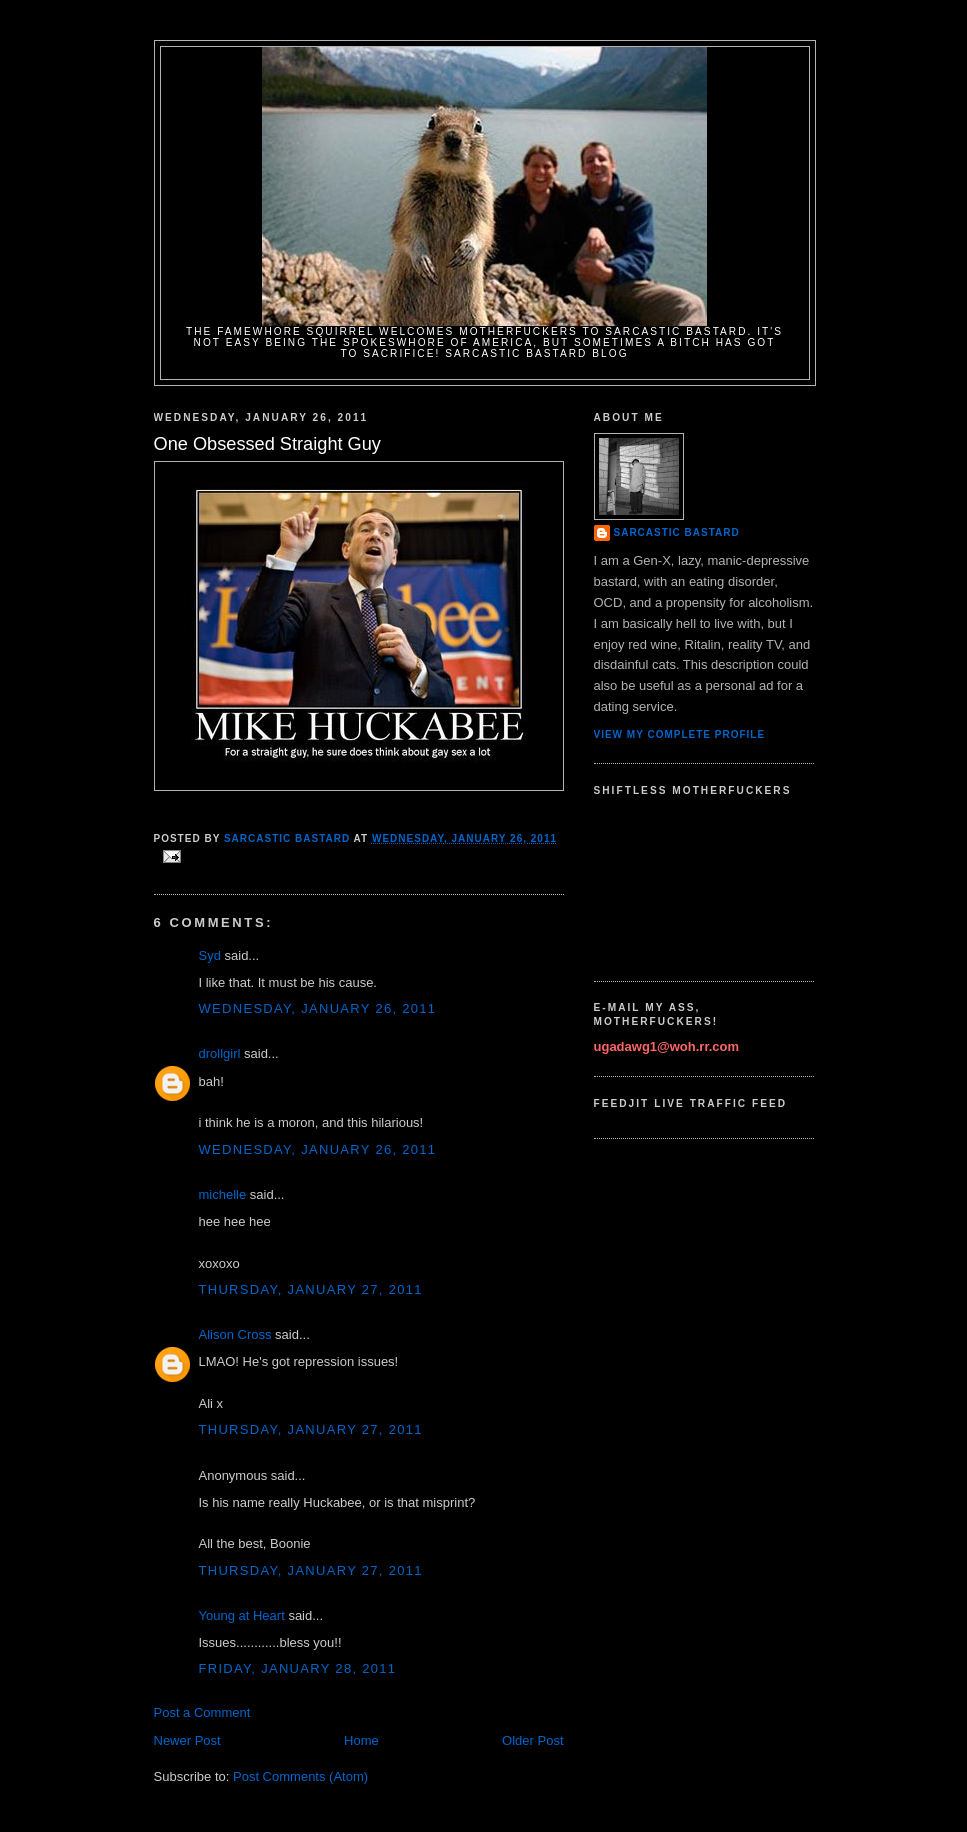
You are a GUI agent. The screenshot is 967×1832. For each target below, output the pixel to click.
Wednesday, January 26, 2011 (318, 1008)
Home (361, 1740)
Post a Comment (202, 1712)
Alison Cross (235, 1334)
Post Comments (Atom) (300, 1776)
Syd (210, 955)
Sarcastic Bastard (677, 532)
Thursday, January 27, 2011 (311, 1289)
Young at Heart (242, 1615)
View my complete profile (680, 734)
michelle (223, 1194)
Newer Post (187, 1740)
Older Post (532, 1740)
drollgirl (220, 1053)
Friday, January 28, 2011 (298, 1668)
